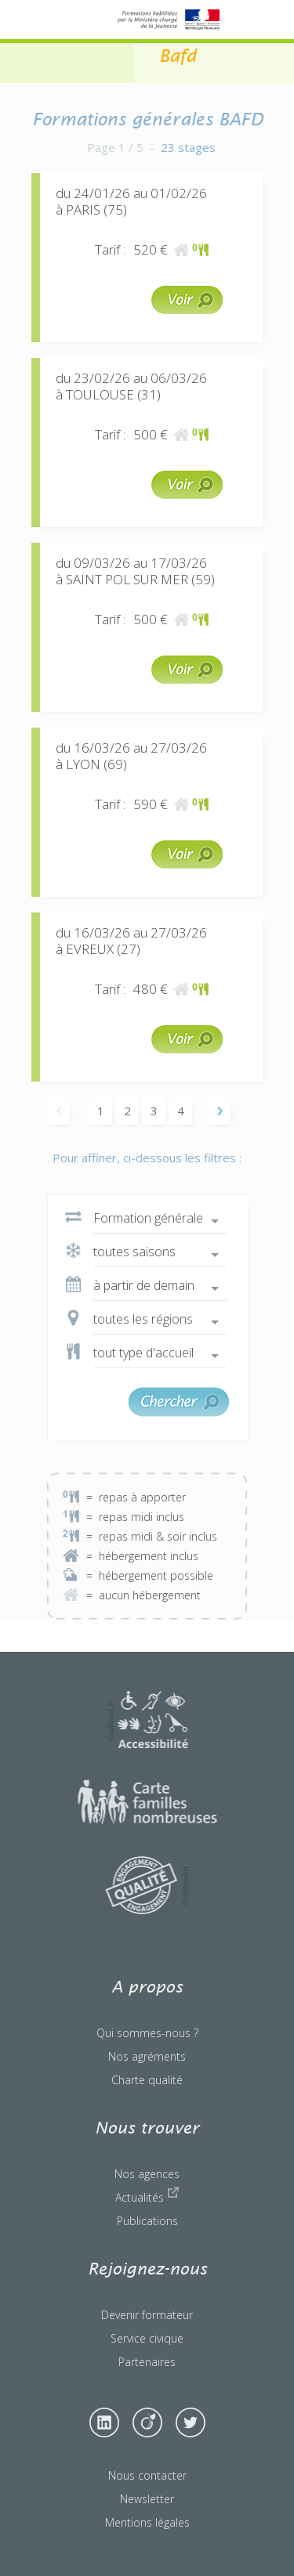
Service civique (147, 2338)
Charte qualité (147, 2079)
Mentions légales (147, 2522)
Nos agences (147, 2173)
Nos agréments (147, 2056)
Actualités (147, 2195)
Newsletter (147, 2498)
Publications (147, 2220)
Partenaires (147, 2361)
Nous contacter (147, 2475)
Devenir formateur (147, 2314)
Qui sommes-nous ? (147, 2032)
